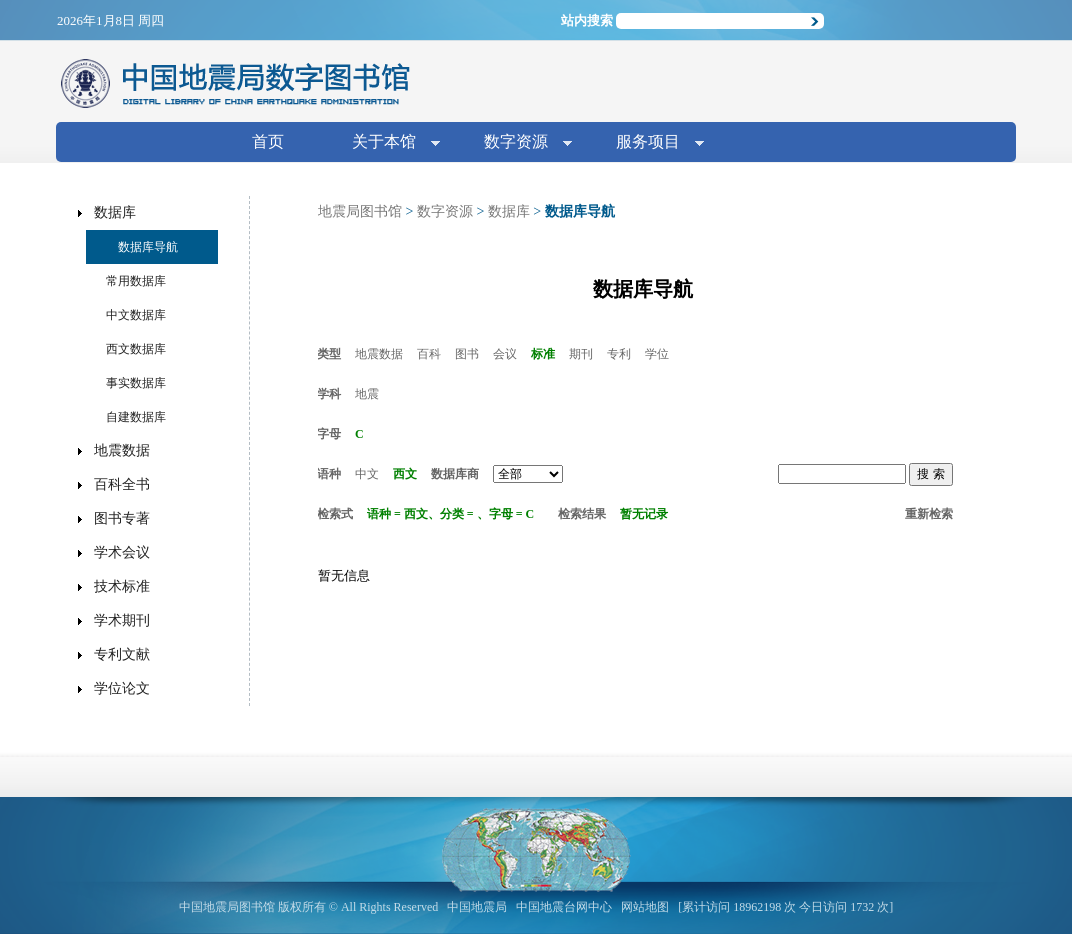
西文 (405, 474)
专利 (619, 354)
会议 (505, 354)
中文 (367, 474)
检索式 (335, 514)
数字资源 (520, 143)
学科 (329, 394)
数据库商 (455, 474)
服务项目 (652, 143)
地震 (367, 394)
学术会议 (122, 552)
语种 (329, 474)
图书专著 (122, 518)
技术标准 (122, 586)
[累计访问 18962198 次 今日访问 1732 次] (785, 907)
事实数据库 (136, 383)
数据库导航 (148, 247)
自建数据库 (136, 417)
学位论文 (122, 688)
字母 (329, 434)
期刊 (581, 354)
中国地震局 (477, 907)
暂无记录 (644, 514)
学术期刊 (122, 620)
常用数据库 (136, 281)
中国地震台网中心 (564, 907)
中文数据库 (136, 315)
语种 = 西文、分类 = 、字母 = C (450, 514)
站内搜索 (587, 20)
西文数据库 (136, 349)
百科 (429, 354)
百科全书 (122, 484)
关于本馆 (388, 143)
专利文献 (122, 654)
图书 (467, 354)
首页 (268, 141)
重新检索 (929, 514)
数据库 (509, 211)
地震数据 (379, 354)
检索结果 (582, 514)
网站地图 (645, 907)
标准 (543, 354)
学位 (657, 354)
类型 (329, 354)
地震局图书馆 (360, 211)
